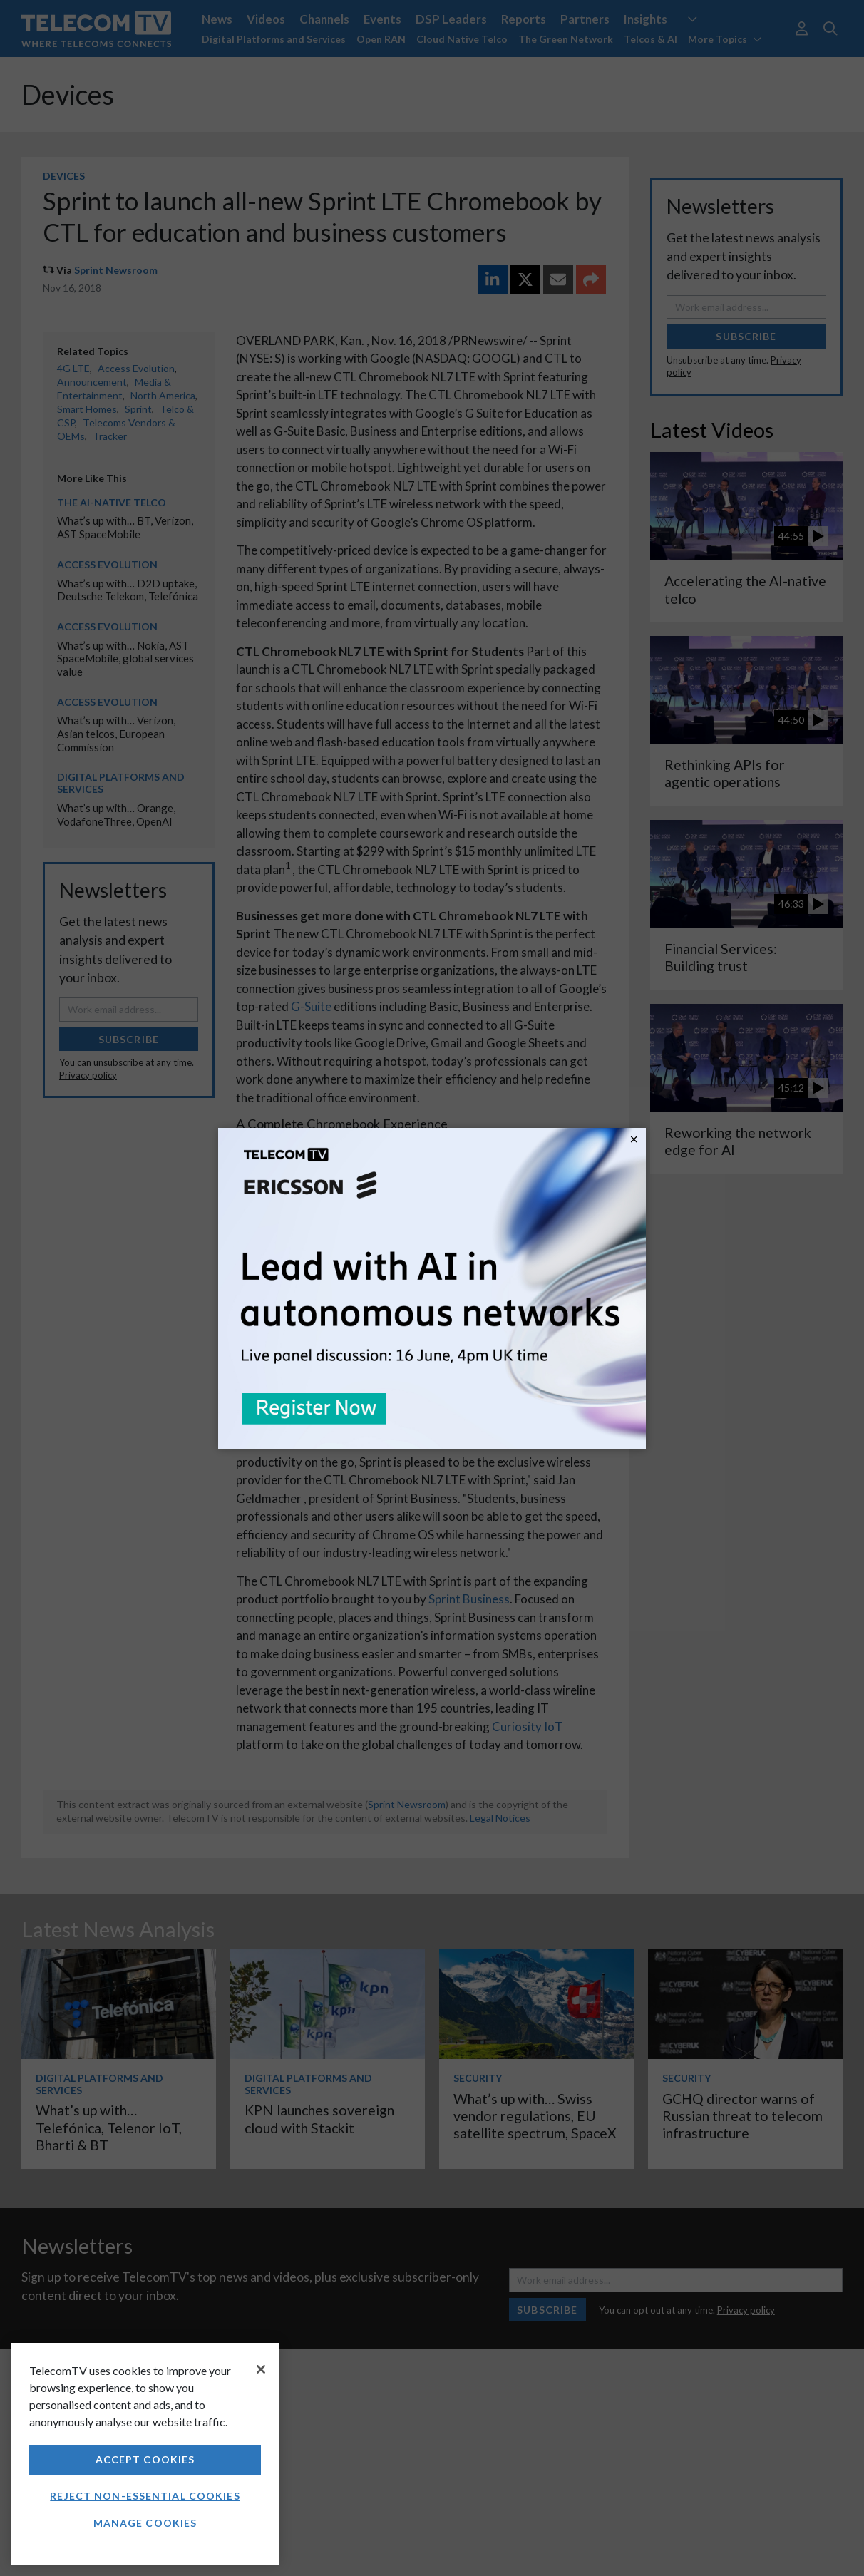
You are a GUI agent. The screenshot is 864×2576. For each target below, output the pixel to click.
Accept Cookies (145, 2459)
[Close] (261, 2369)
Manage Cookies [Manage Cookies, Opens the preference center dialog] (145, 2523)
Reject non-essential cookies (145, 2496)
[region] (145, 2454)
